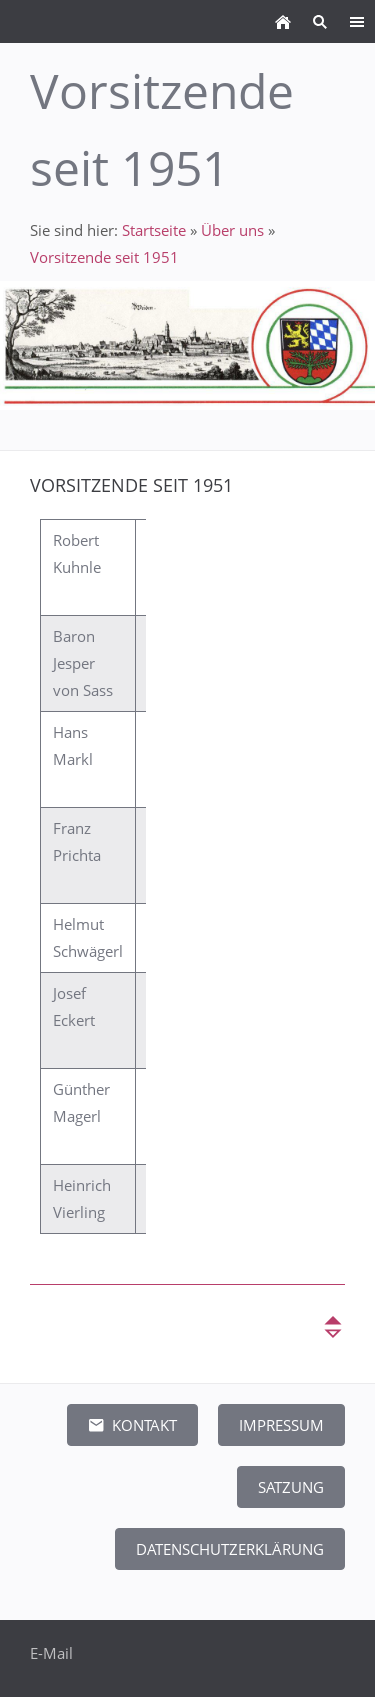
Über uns (232, 230)
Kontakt (132, 1425)
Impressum (281, 1425)
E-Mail (51, 1653)
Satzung (291, 1487)
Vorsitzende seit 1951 (104, 257)
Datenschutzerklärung (230, 1549)
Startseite (154, 230)
